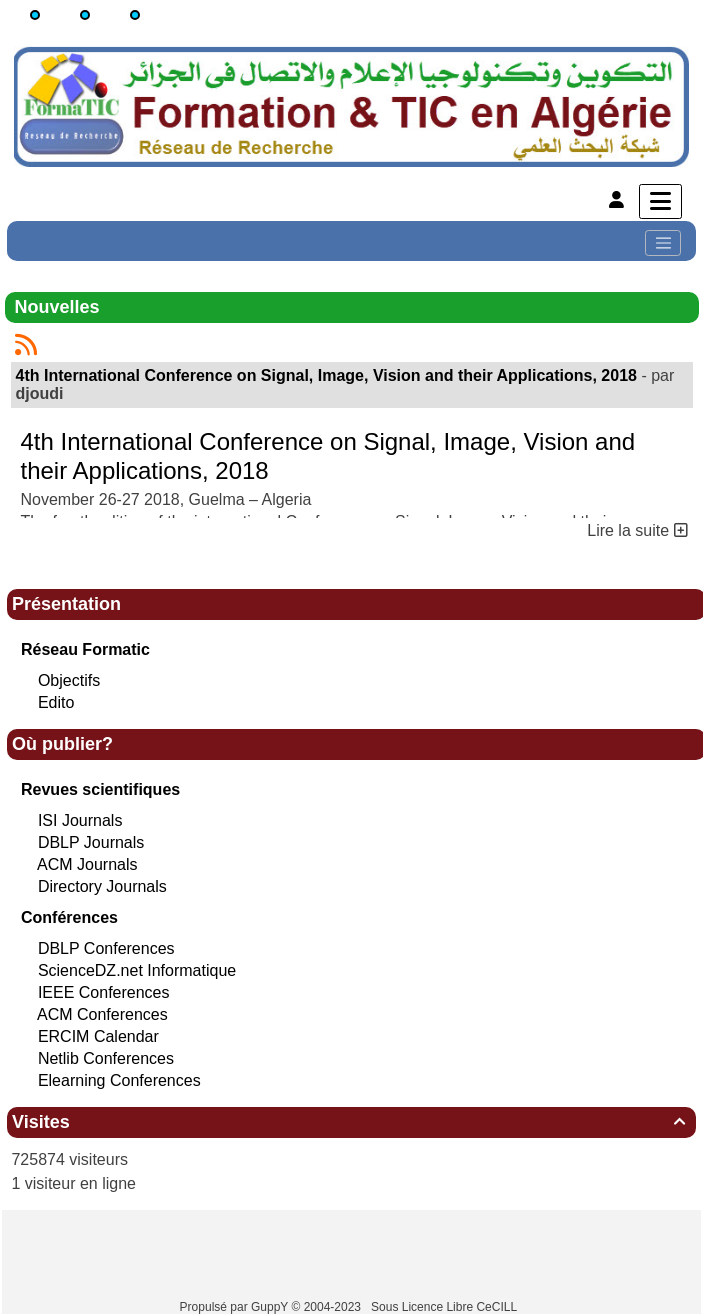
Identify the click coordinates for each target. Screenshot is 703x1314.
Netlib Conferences (106, 1058)
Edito (56, 702)
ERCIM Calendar (98, 1036)
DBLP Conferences (106, 948)
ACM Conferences (102, 1014)
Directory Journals (102, 886)
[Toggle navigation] (663, 243)
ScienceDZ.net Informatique (137, 970)
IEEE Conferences (104, 992)
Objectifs (69, 680)
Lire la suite (637, 530)
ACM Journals (87, 864)
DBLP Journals (91, 842)
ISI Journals (80, 820)
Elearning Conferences (119, 1080)
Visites (351, 1122)
